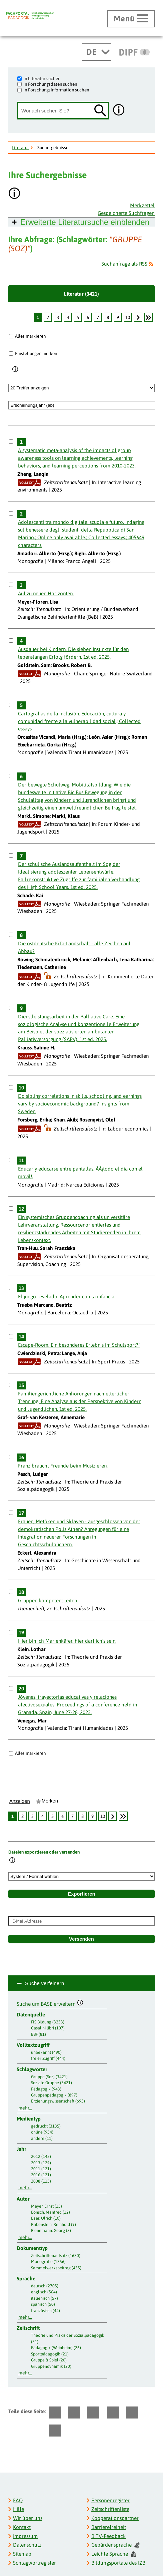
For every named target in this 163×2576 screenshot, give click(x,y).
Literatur (20, 147)
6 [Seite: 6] (88, 317)
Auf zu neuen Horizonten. (46, 593)
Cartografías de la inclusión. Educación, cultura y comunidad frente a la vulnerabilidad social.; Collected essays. (79, 721)
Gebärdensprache (115, 2545)
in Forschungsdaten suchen (50, 84)
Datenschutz (27, 2545)
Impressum (25, 2536)
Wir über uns (27, 2518)
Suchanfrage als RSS (124, 264)
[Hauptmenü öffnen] (131, 18)
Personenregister (110, 2500)
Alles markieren (30, 336)
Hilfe (18, 2509)
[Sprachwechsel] (96, 52)
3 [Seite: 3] (58, 317)
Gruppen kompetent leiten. (48, 1600)
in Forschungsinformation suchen (56, 89)
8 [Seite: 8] (108, 317)
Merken (50, 1801)
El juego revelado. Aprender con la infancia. (66, 1296)
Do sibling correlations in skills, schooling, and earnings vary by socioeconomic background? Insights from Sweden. (80, 1103)
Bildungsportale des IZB (118, 2563)
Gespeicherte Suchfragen (126, 213)
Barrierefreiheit (108, 2527)
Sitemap (22, 2554)
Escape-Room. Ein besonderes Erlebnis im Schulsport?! (79, 1345)
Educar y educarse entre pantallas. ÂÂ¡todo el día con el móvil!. (80, 1172)
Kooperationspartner (115, 2518)
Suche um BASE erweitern (50, 2003)
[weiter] (138, 317)
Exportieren (81, 1894)
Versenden (81, 1939)
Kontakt (22, 2527)
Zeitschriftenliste (110, 2509)
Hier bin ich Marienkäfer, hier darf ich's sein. (67, 1641)
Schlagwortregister (34, 2563)
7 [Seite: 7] (98, 317)
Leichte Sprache (113, 2554)
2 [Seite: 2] (48, 317)
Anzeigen (19, 1801)
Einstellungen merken (36, 353)
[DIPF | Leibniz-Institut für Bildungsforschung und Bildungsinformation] (134, 52)
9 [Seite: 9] (118, 317)
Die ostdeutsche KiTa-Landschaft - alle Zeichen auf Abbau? (74, 947)
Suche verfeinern (44, 1983)
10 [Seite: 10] (127, 317)
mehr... (25, 2108)
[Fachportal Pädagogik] (30, 15)
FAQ (18, 2500)
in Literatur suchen (41, 78)
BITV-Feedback (108, 2536)
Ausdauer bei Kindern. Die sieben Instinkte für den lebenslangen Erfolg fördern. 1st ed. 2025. (73, 653)
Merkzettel (142, 205)
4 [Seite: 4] (68, 317)
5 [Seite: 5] (78, 317)
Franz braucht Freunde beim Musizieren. (63, 1466)
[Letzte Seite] (148, 317)
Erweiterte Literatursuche (84, 222)
